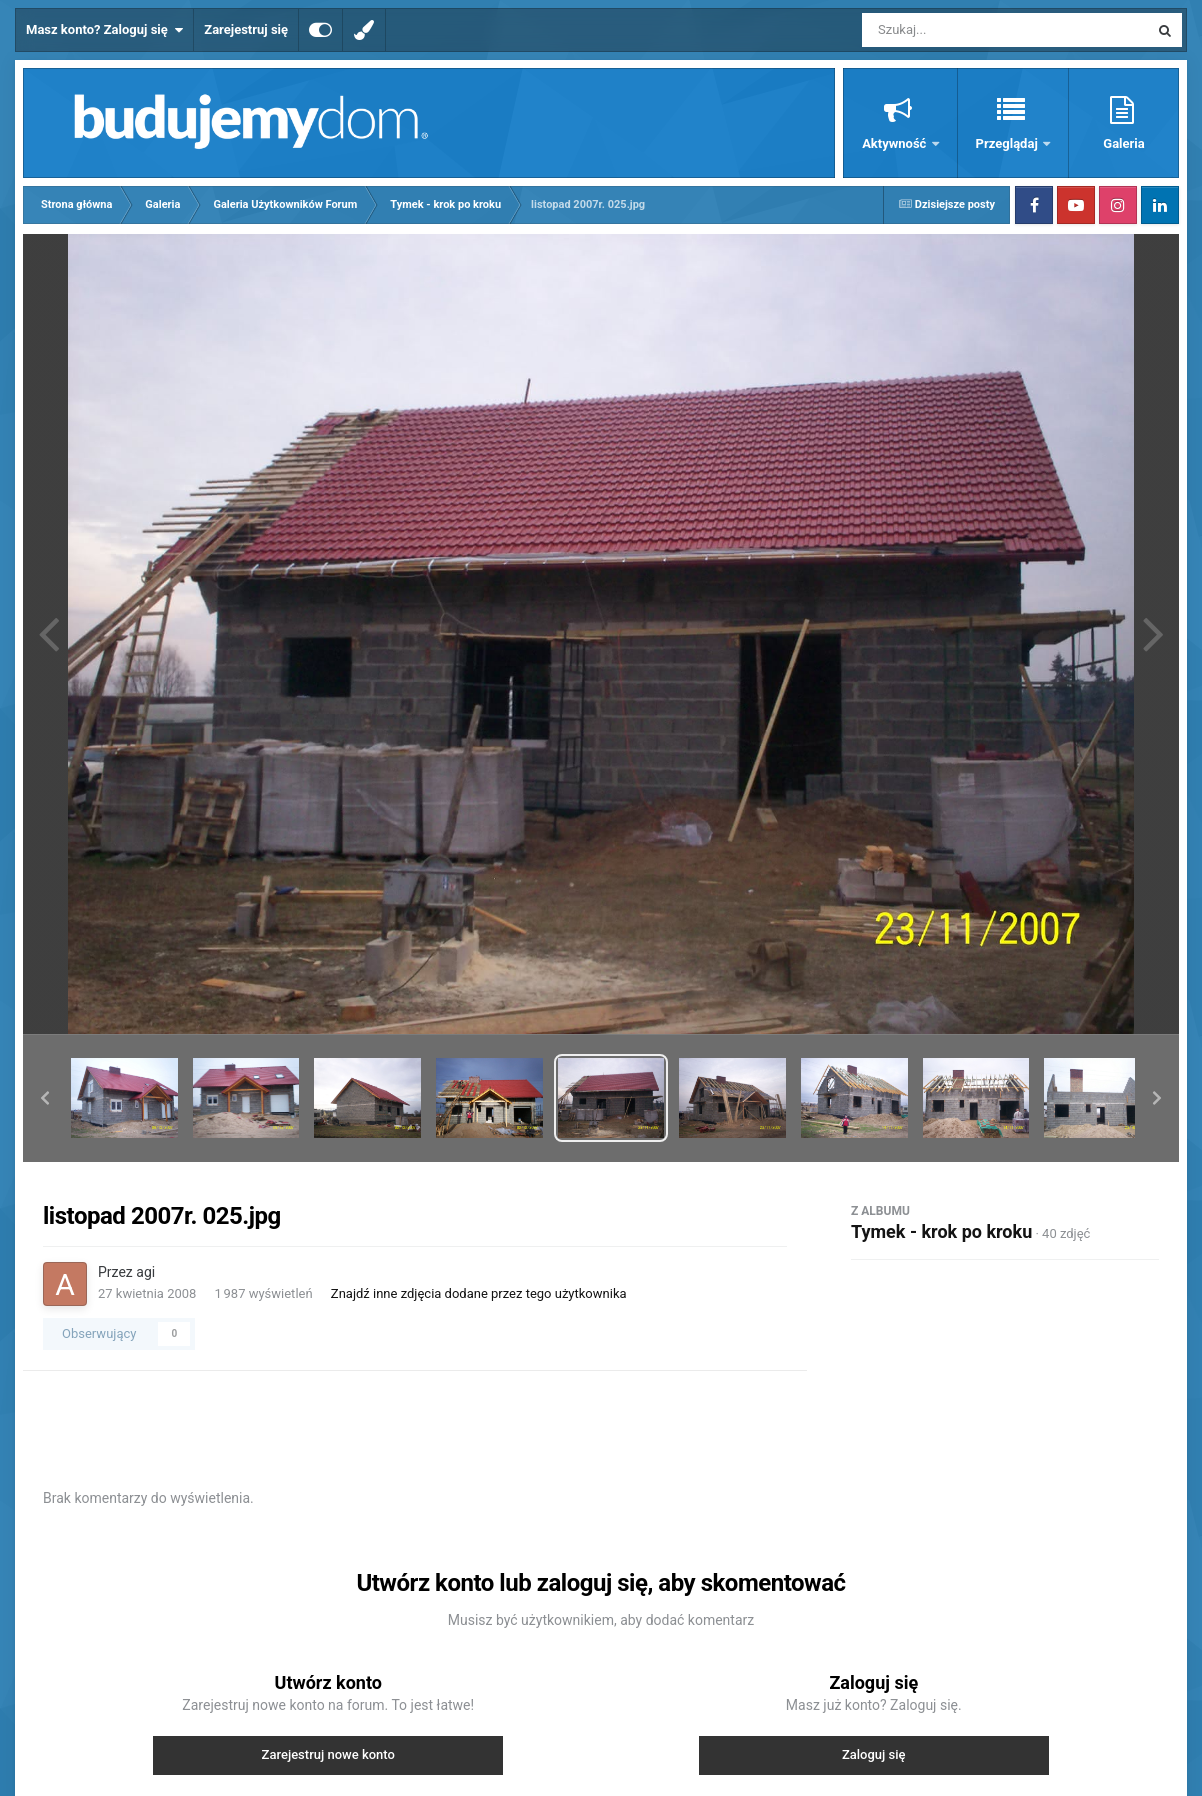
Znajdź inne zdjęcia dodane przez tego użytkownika (479, 1293)
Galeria (1123, 143)
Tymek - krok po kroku (941, 1231)
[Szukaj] (960, 30)
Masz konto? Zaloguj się (104, 30)
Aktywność (895, 143)
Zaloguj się (874, 1754)
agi (145, 1272)
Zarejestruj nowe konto (328, 1754)
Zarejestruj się (246, 29)
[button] (45, 1098)
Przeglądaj (1008, 143)
